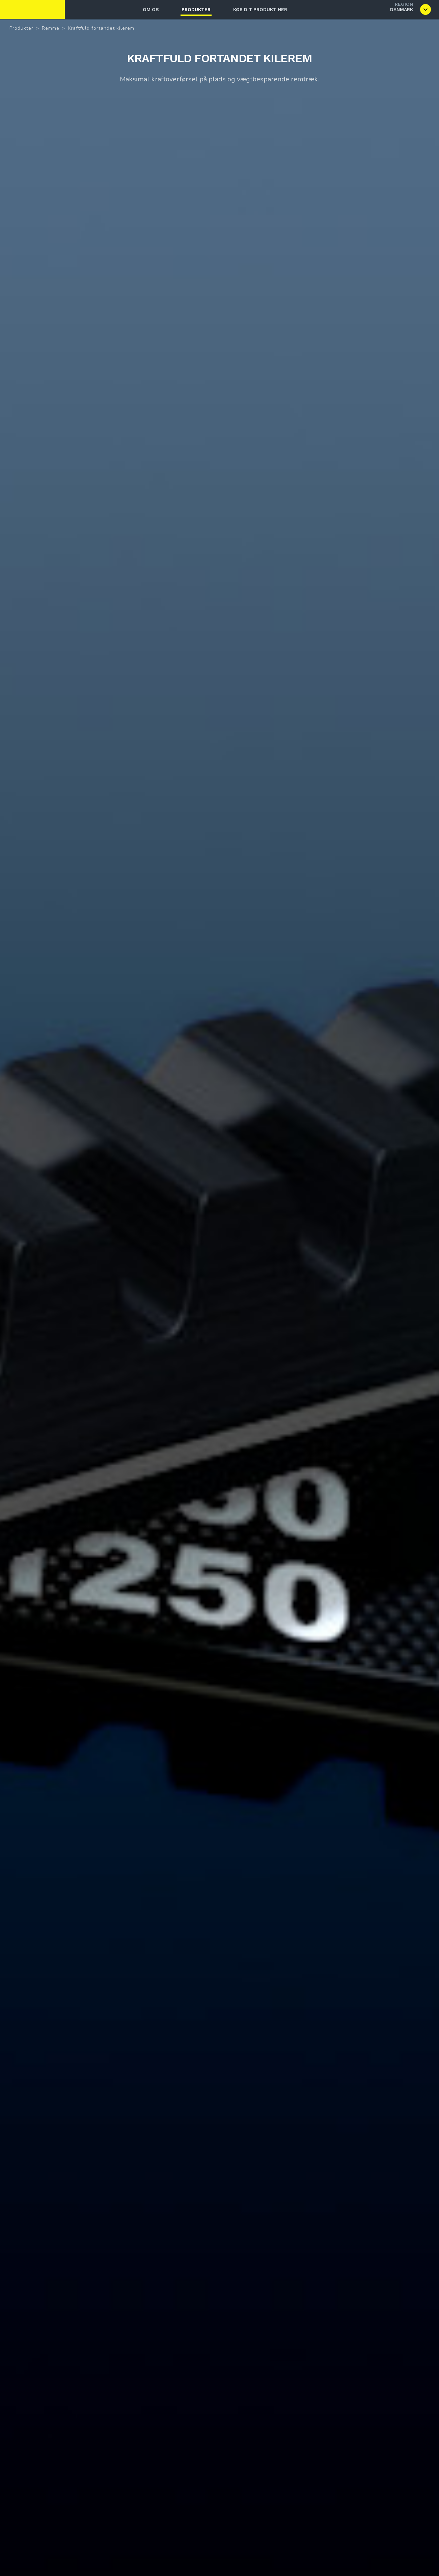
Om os (151, 9)
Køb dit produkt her (260, 9)
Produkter (196, 9)
